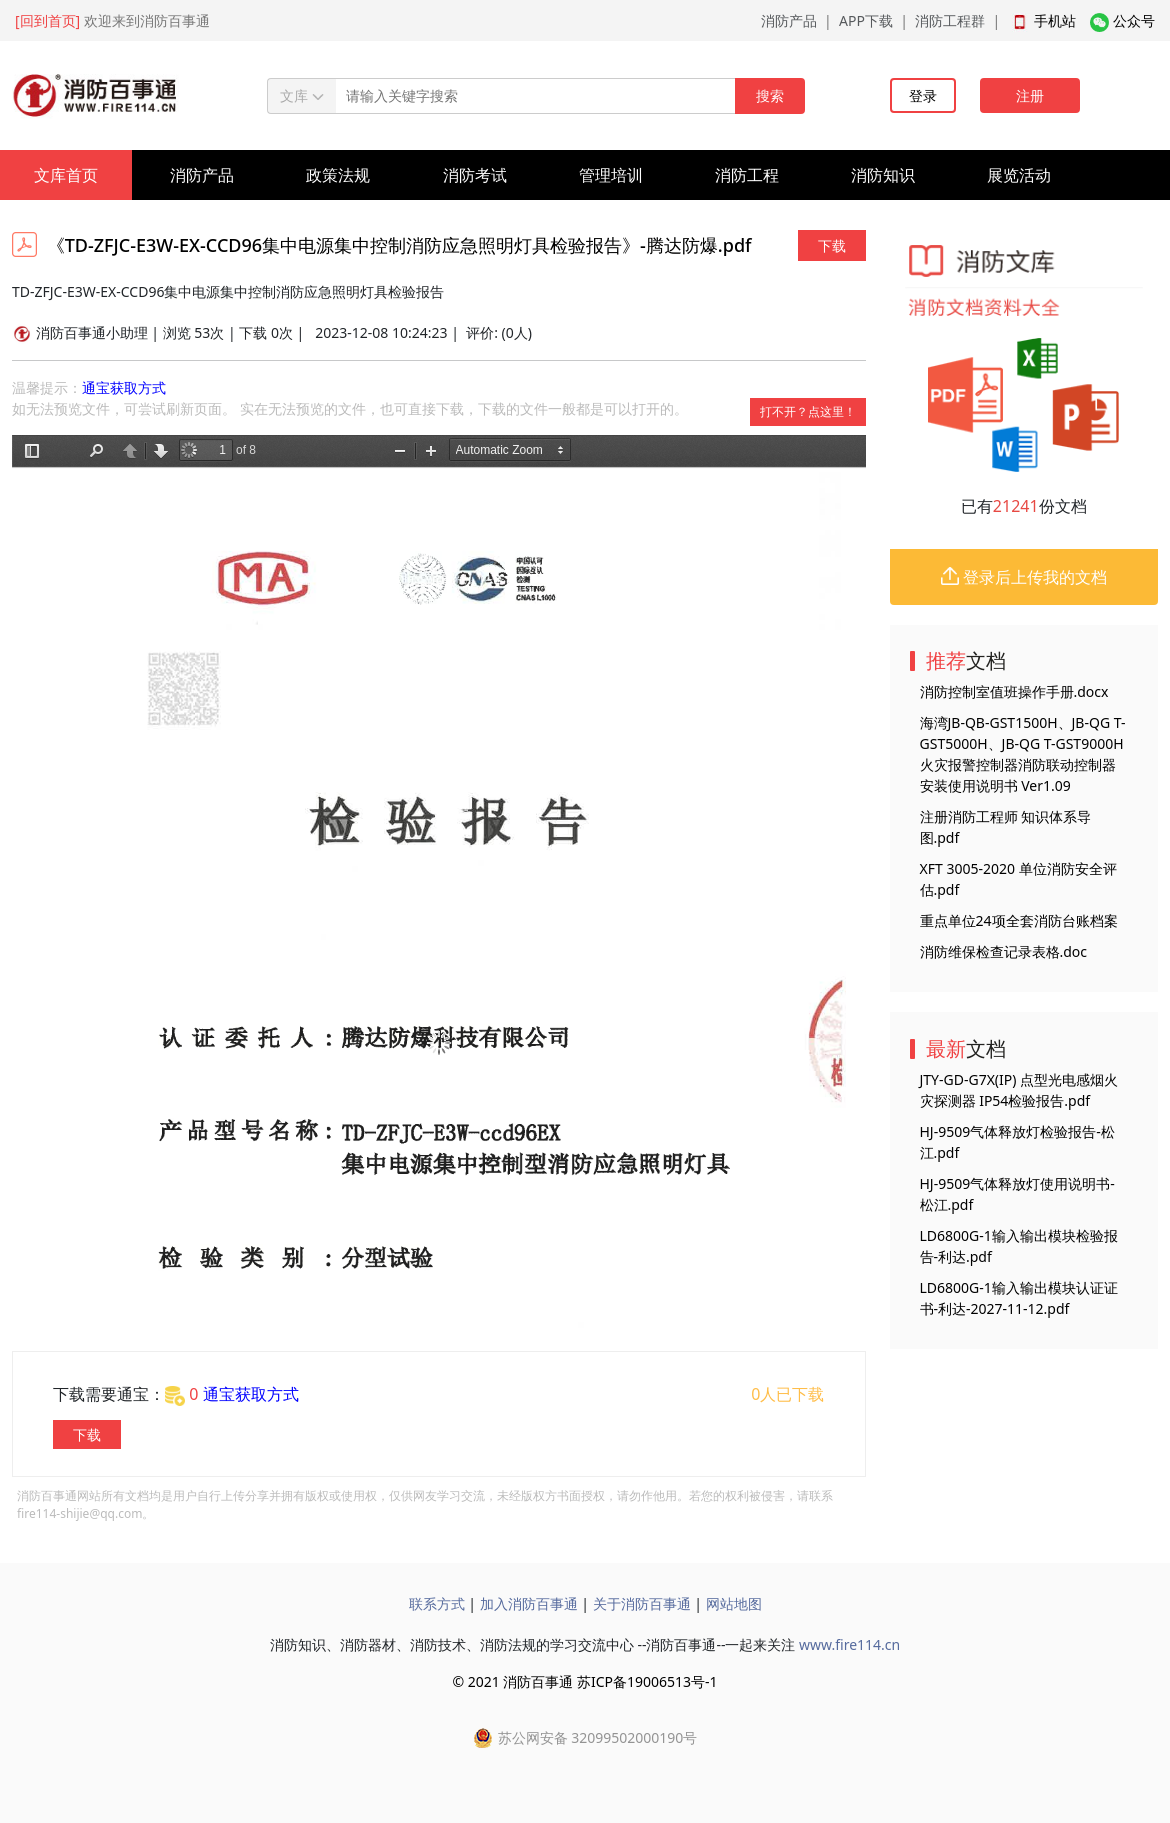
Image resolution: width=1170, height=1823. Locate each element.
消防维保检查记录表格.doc (1004, 951)
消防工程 (747, 175)
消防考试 (475, 175)
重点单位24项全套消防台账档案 (1019, 920)
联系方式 (437, 1603)
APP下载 (866, 20)
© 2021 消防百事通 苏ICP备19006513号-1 (584, 1681)
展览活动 (1019, 175)
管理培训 (611, 175)
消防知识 (883, 175)
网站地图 (734, 1603)
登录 (923, 95)
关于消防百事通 (642, 1603)
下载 (832, 245)
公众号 (1134, 20)
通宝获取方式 (124, 387)
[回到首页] (47, 20)
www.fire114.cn (849, 1644)
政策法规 (338, 175)
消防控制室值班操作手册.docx (1014, 691)
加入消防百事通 (529, 1603)
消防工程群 (950, 20)
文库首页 (66, 175)
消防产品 (789, 20)
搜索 (770, 95)
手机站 (1055, 20)
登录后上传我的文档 (1024, 577)
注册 (1030, 95)
